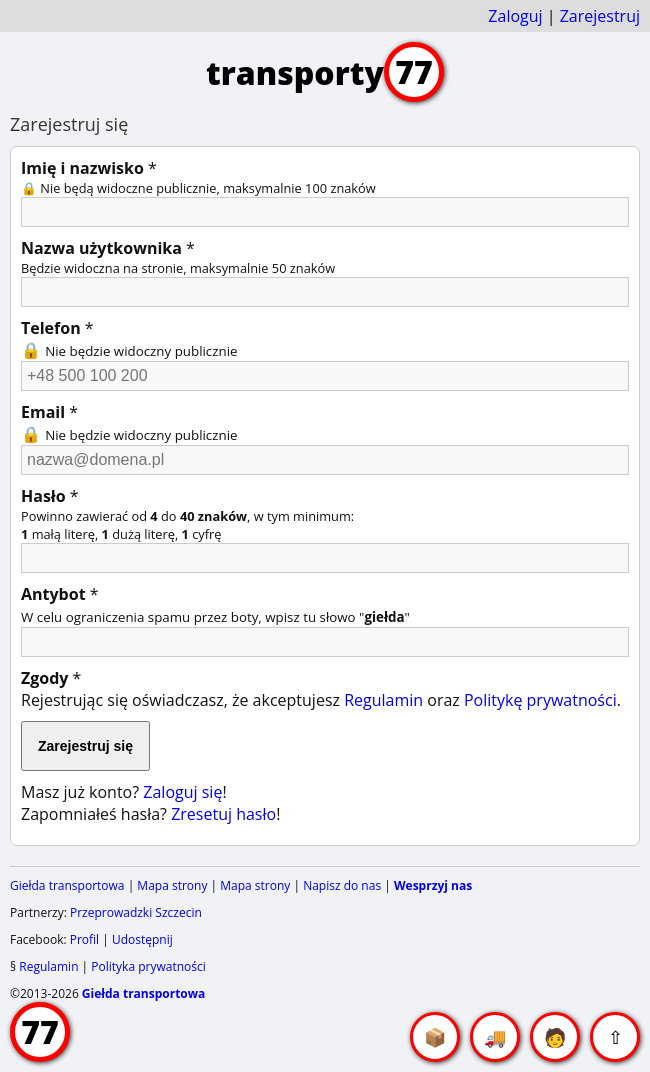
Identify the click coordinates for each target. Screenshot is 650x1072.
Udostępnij (142, 939)
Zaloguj (515, 16)
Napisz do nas (342, 885)
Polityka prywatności (148, 966)
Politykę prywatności (540, 700)
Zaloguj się (182, 792)
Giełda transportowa (67, 885)
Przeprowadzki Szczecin (136, 912)
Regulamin (383, 700)
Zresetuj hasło (223, 814)
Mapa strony (172, 885)
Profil (84, 939)
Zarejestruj (600, 16)
